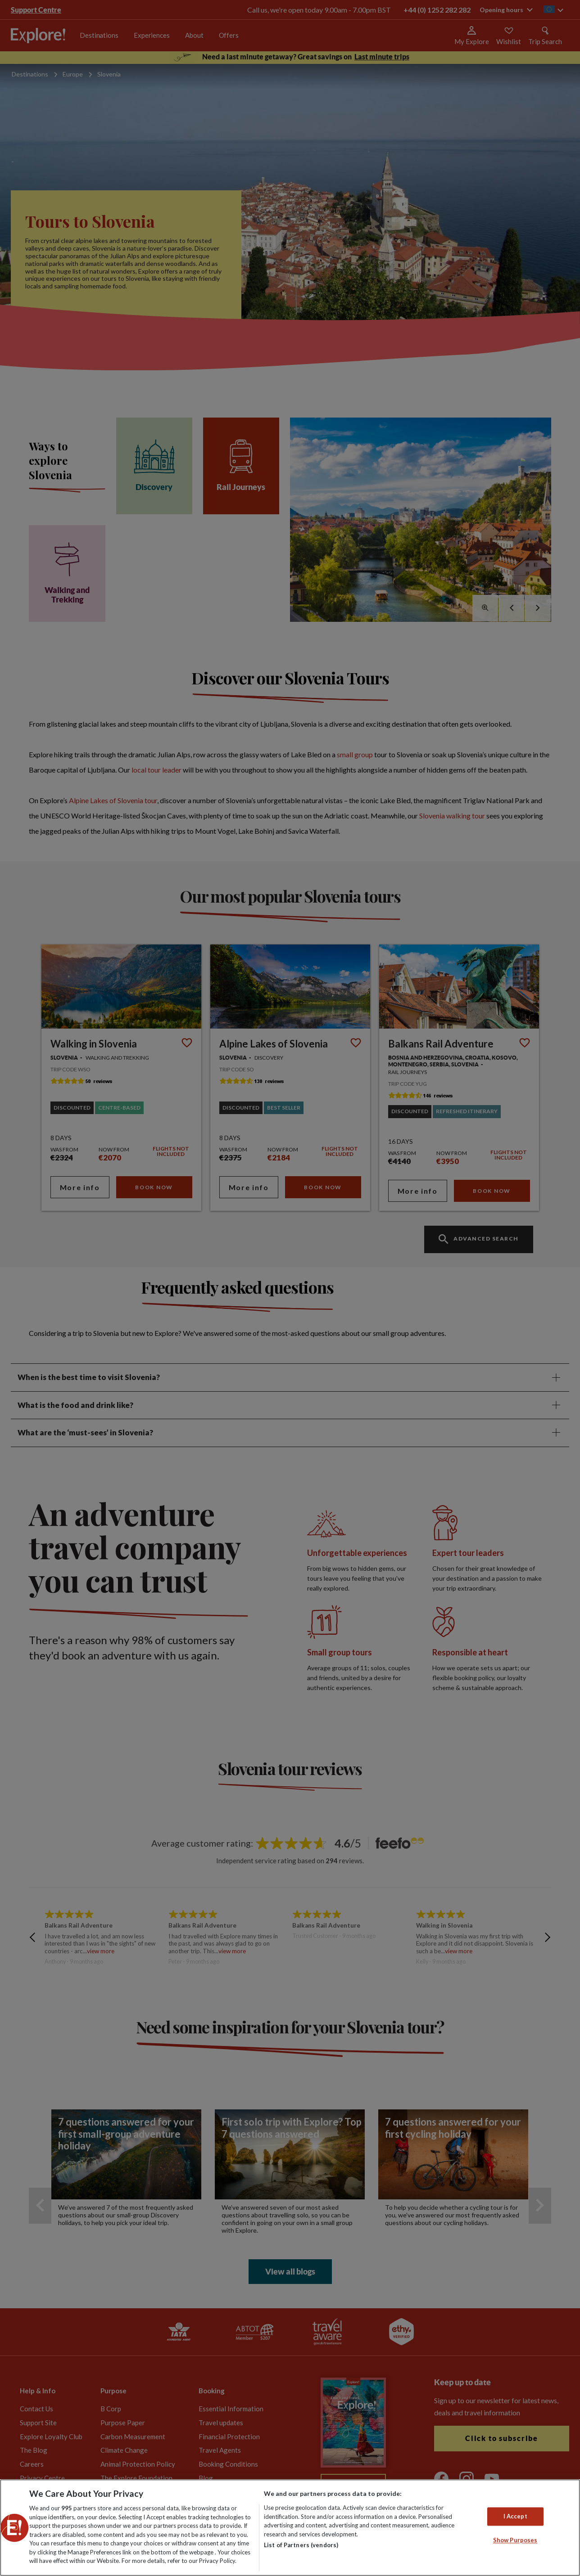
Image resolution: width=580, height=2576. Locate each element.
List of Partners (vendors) (301, 2545)
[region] (290, 2527)
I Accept (515, 2516)
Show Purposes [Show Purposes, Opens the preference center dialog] (515, 2540)
